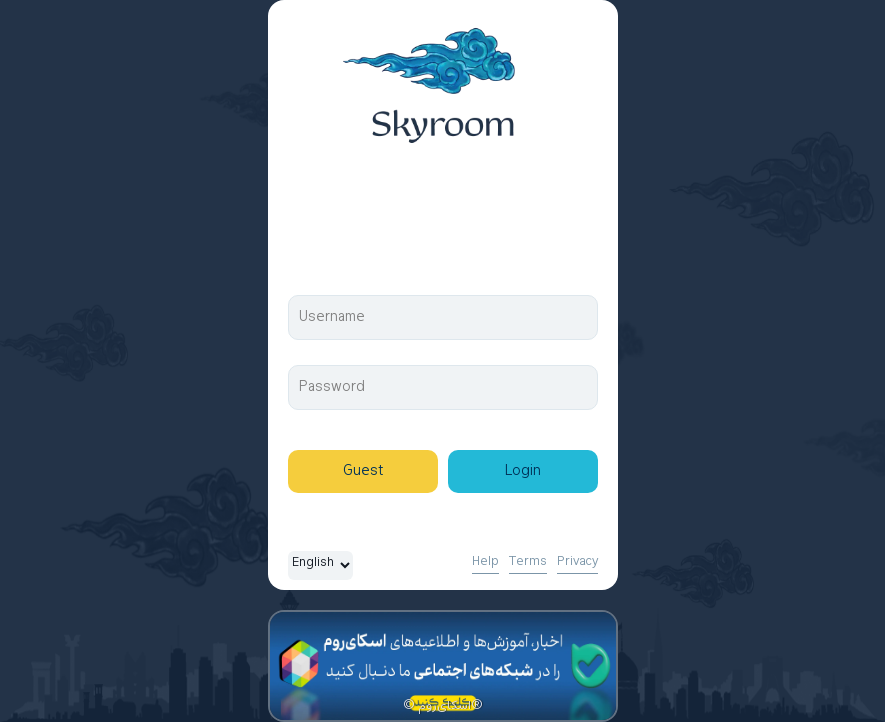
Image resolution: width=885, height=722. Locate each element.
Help (485, 562)
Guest (363, 471)
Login (523, 471)
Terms (528, 562)
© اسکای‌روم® (443, 706)
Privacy (577, 562)
